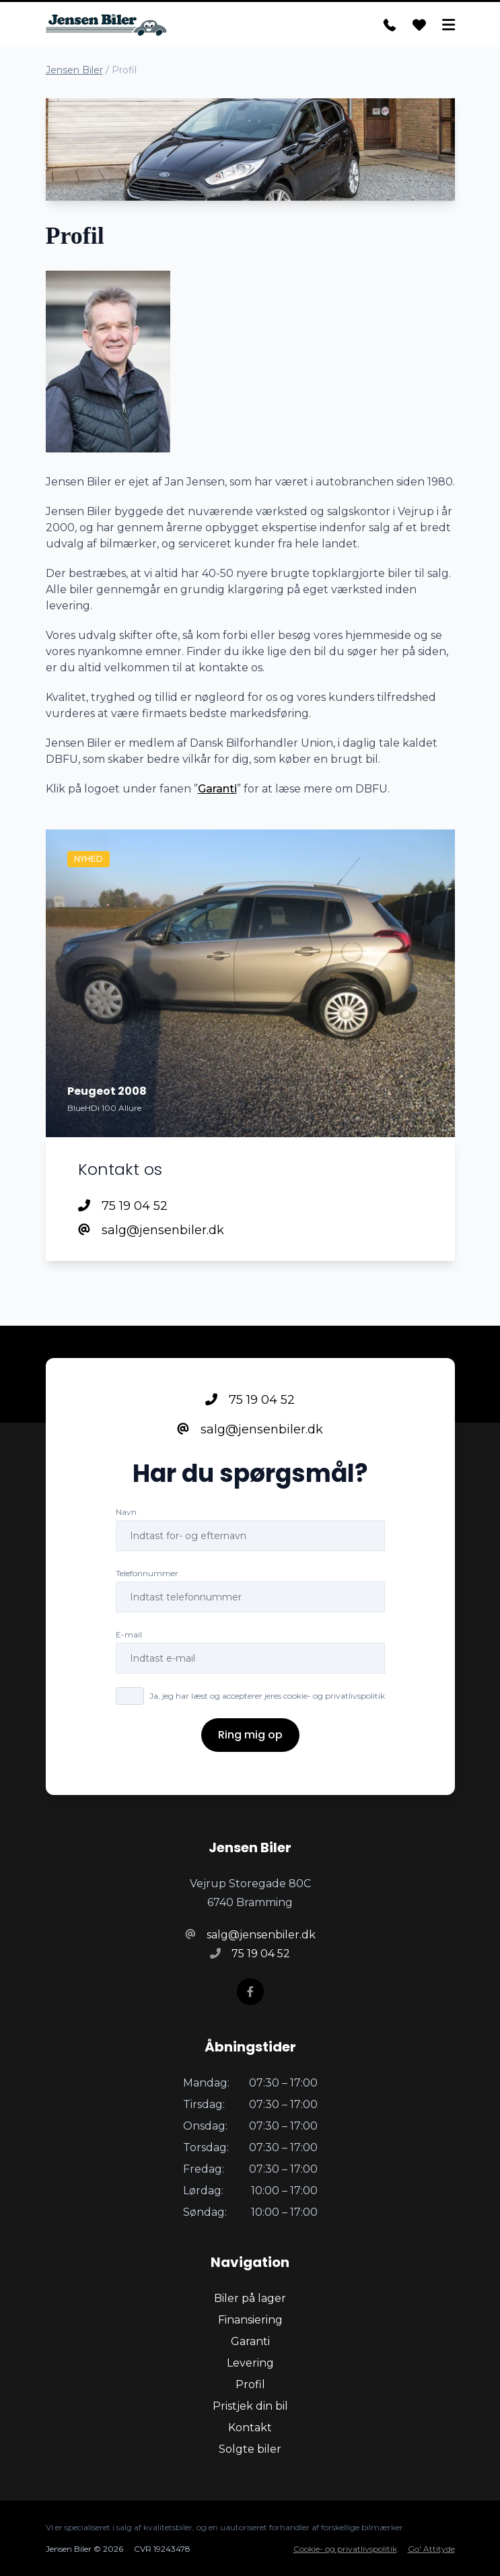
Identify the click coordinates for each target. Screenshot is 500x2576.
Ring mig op (250, 1734)
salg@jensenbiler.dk (151, 1230)
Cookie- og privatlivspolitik (345, 2549)
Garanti (217, 788)
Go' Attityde (431, 2549)
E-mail (129, 1634)
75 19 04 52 (123, 1205)
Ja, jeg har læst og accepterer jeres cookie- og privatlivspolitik (267, 1696)
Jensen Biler (74, 70)
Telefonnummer (147, 1573)
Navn (126, 1512)
